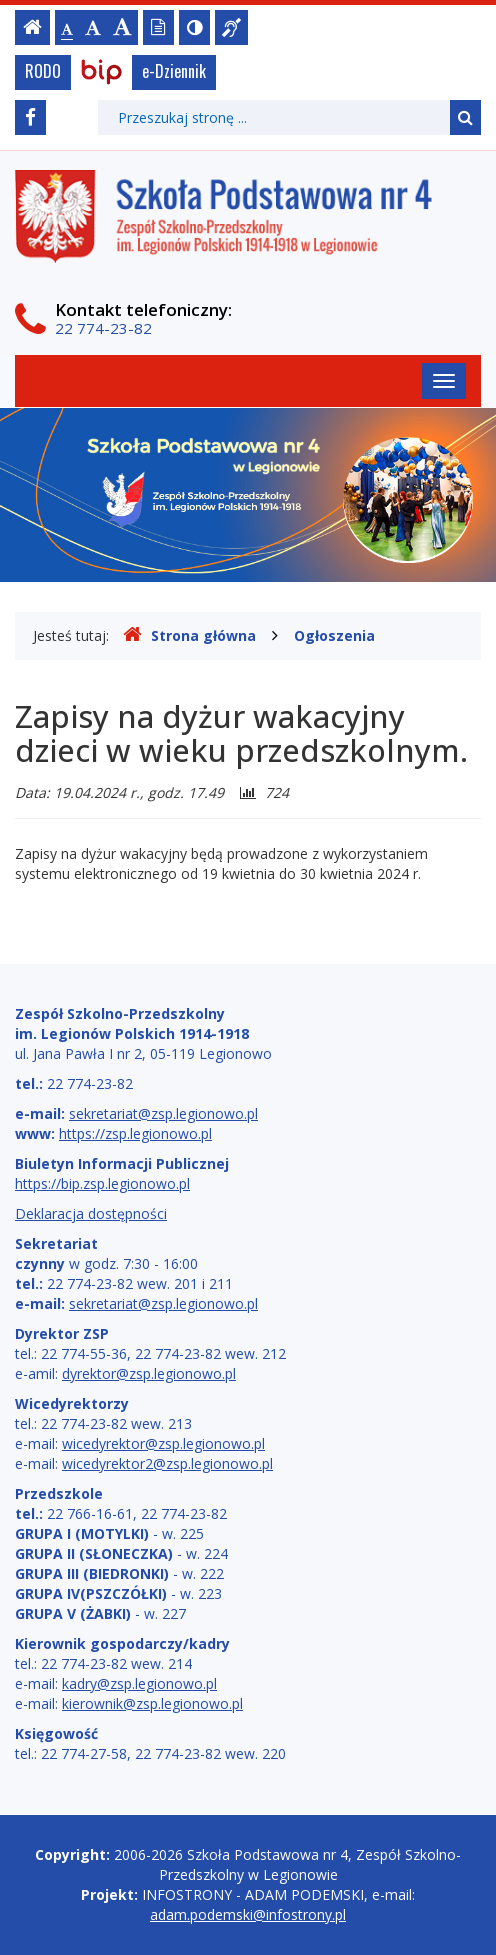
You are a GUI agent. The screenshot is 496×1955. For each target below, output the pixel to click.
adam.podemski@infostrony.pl (248, 1914)
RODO (43, 71)
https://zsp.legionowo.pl (135, 1133)
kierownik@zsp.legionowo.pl (152, 1703)
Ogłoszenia (334, 635)
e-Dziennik (174, 71)
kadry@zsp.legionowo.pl (139, 1683)
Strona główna (189, 635)
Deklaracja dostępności (91, 1213)
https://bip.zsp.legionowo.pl (102, 1183)
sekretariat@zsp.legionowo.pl (163, 1113)
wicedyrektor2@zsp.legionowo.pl (167, 1463)
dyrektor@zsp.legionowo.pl (149, 1373)
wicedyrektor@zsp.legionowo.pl (163, 1443)
